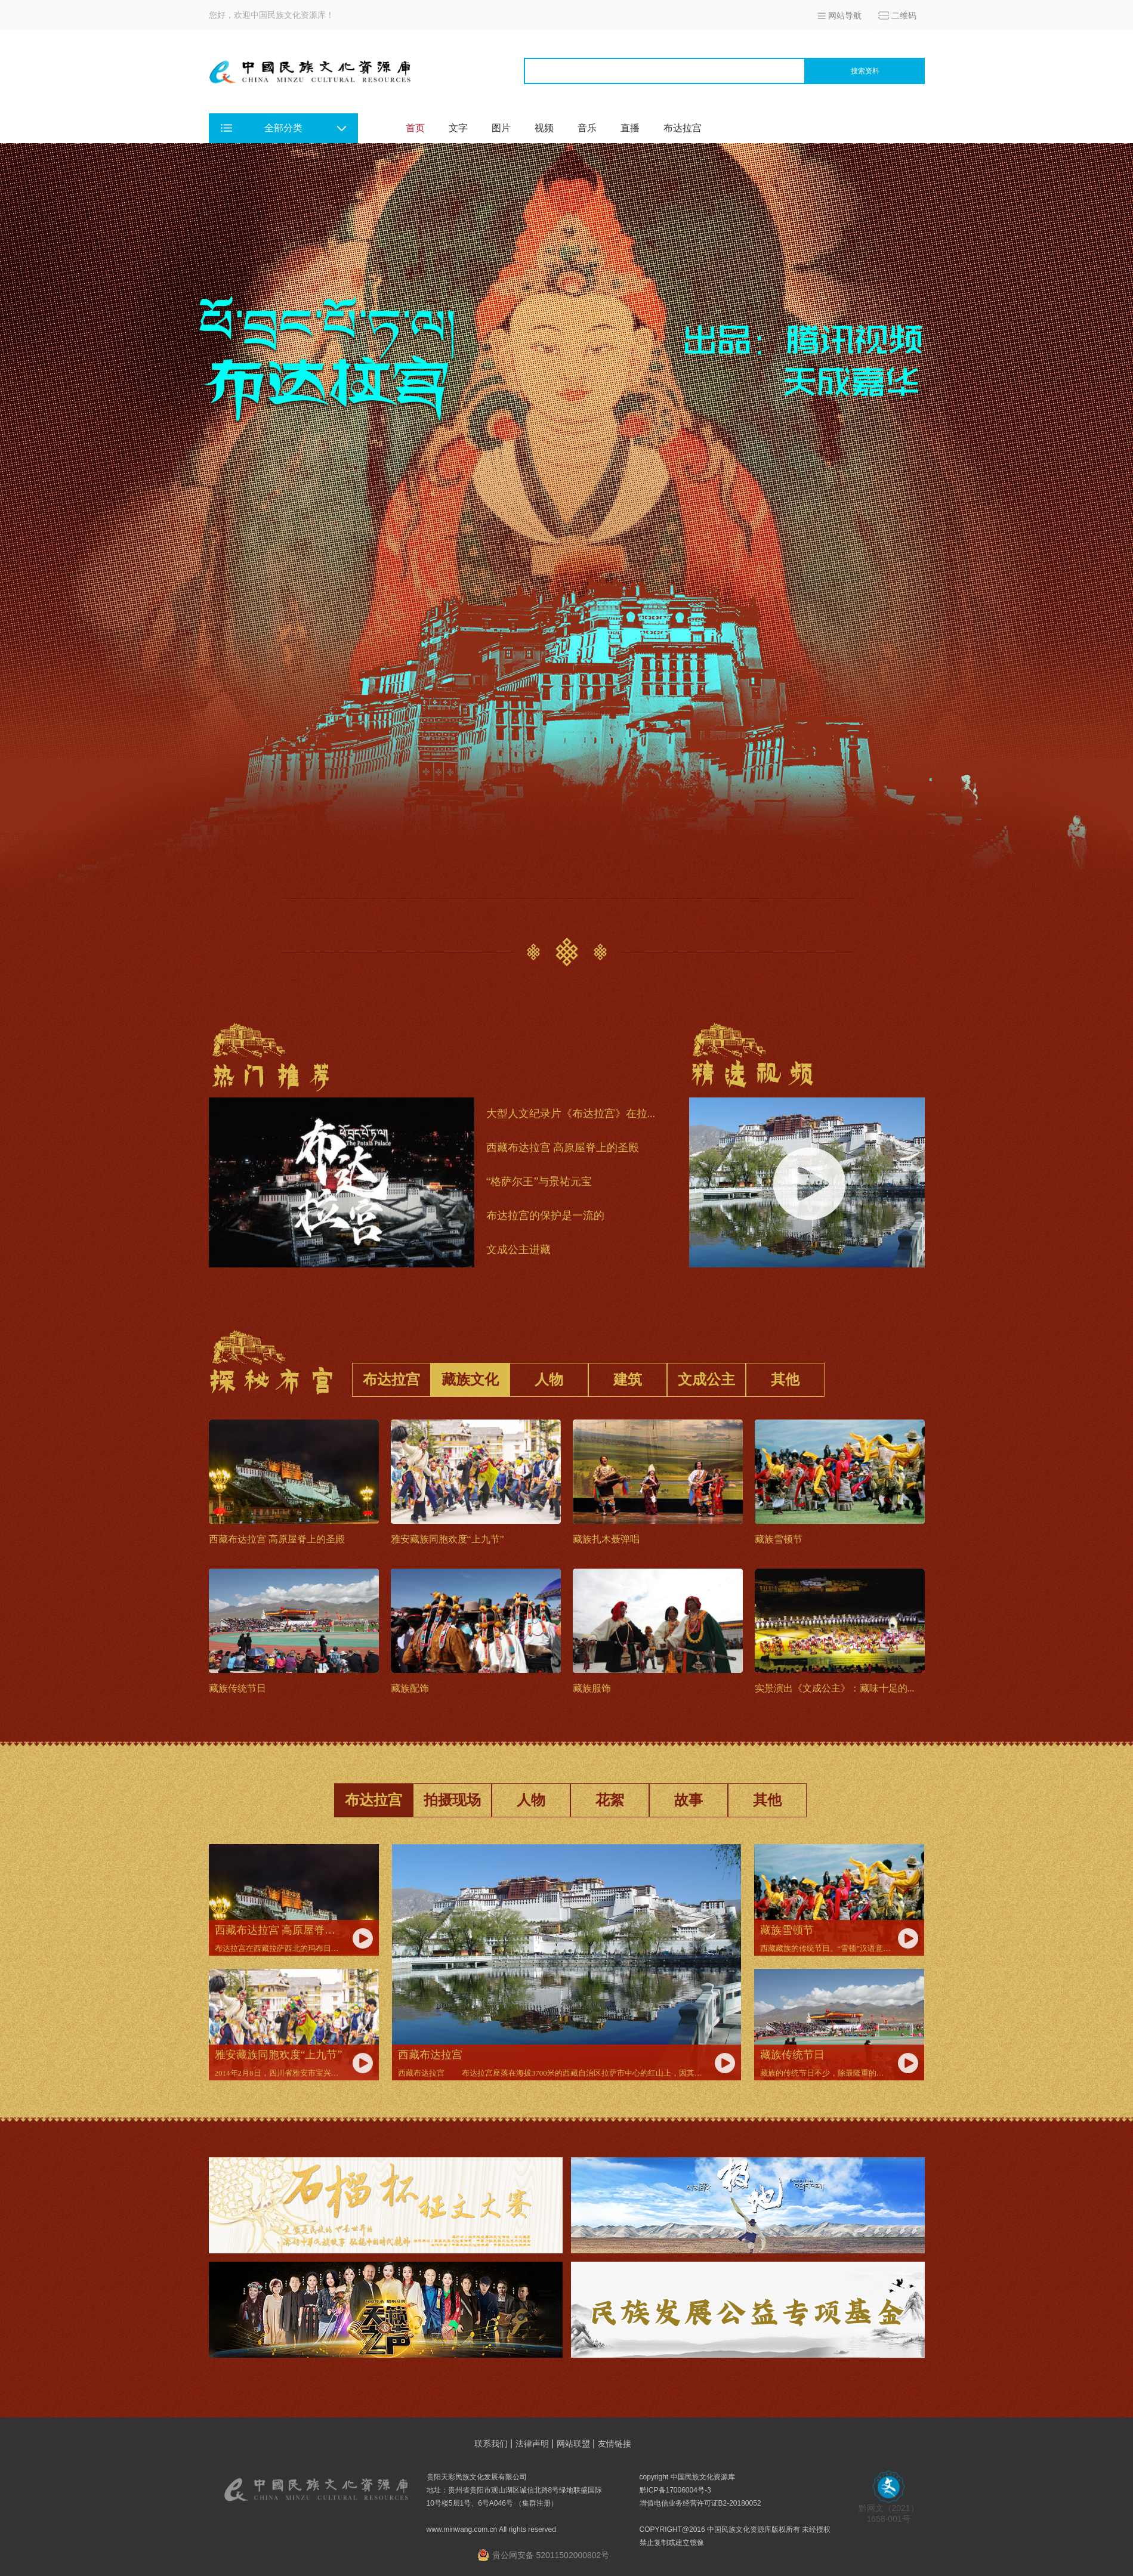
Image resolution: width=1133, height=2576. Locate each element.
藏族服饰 (592, 1688)
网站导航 (845, 15)
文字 (458, 128)
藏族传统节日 (237, 1688)
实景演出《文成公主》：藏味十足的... (835, 1688)
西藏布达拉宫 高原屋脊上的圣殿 (563, 1148)
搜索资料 (865, 71)
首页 (415, 128)
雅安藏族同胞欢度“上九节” (447, 1539)
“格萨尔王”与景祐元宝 (539, 1182)
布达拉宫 (682, 128)
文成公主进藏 (518, 1249)
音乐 (587, 128)
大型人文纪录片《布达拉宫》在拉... (571, 1114)
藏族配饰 (410, 1688)
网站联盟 (573, 2443)
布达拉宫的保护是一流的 (546, 1215)
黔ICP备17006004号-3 (675, 2490)
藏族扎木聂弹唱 (606, 1539)
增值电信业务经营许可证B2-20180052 (700, 2503)
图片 (501, 128)
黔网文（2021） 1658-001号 (889, 2509)
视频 (544, 128)
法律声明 (532, 2443)
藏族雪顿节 (778, 1539)
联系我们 (491, 2443)
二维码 (903, 15)
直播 (630, 128)
